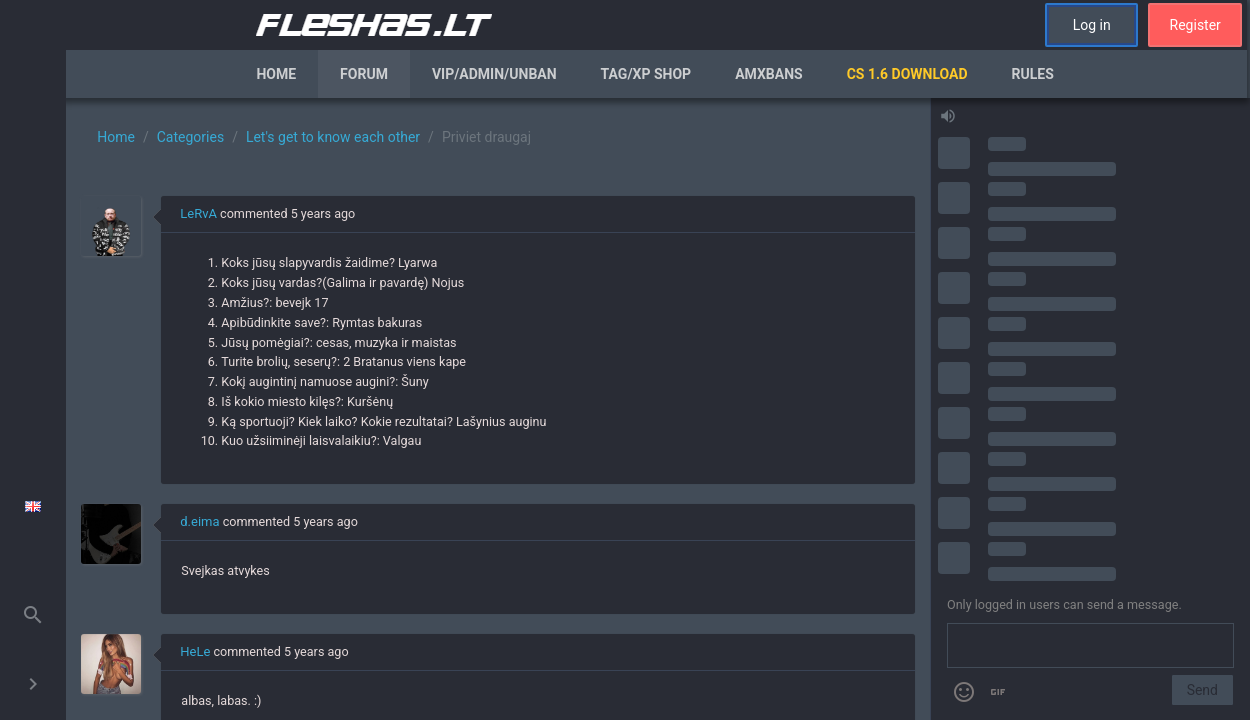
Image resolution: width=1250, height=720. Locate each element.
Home (276, 74)
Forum (364, 74)
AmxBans (769, 74)
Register (1195, 25)
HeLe (195, 651)
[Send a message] (1090, 646)
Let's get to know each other (333, 137)
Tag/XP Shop (646, 74)
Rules (1033, 74)
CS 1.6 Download (907, 74)
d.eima (199, 521)
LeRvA (198, 213)
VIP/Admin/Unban (494, 74)
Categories (190, 137)
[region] (498, 409)
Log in (1092, 25)
